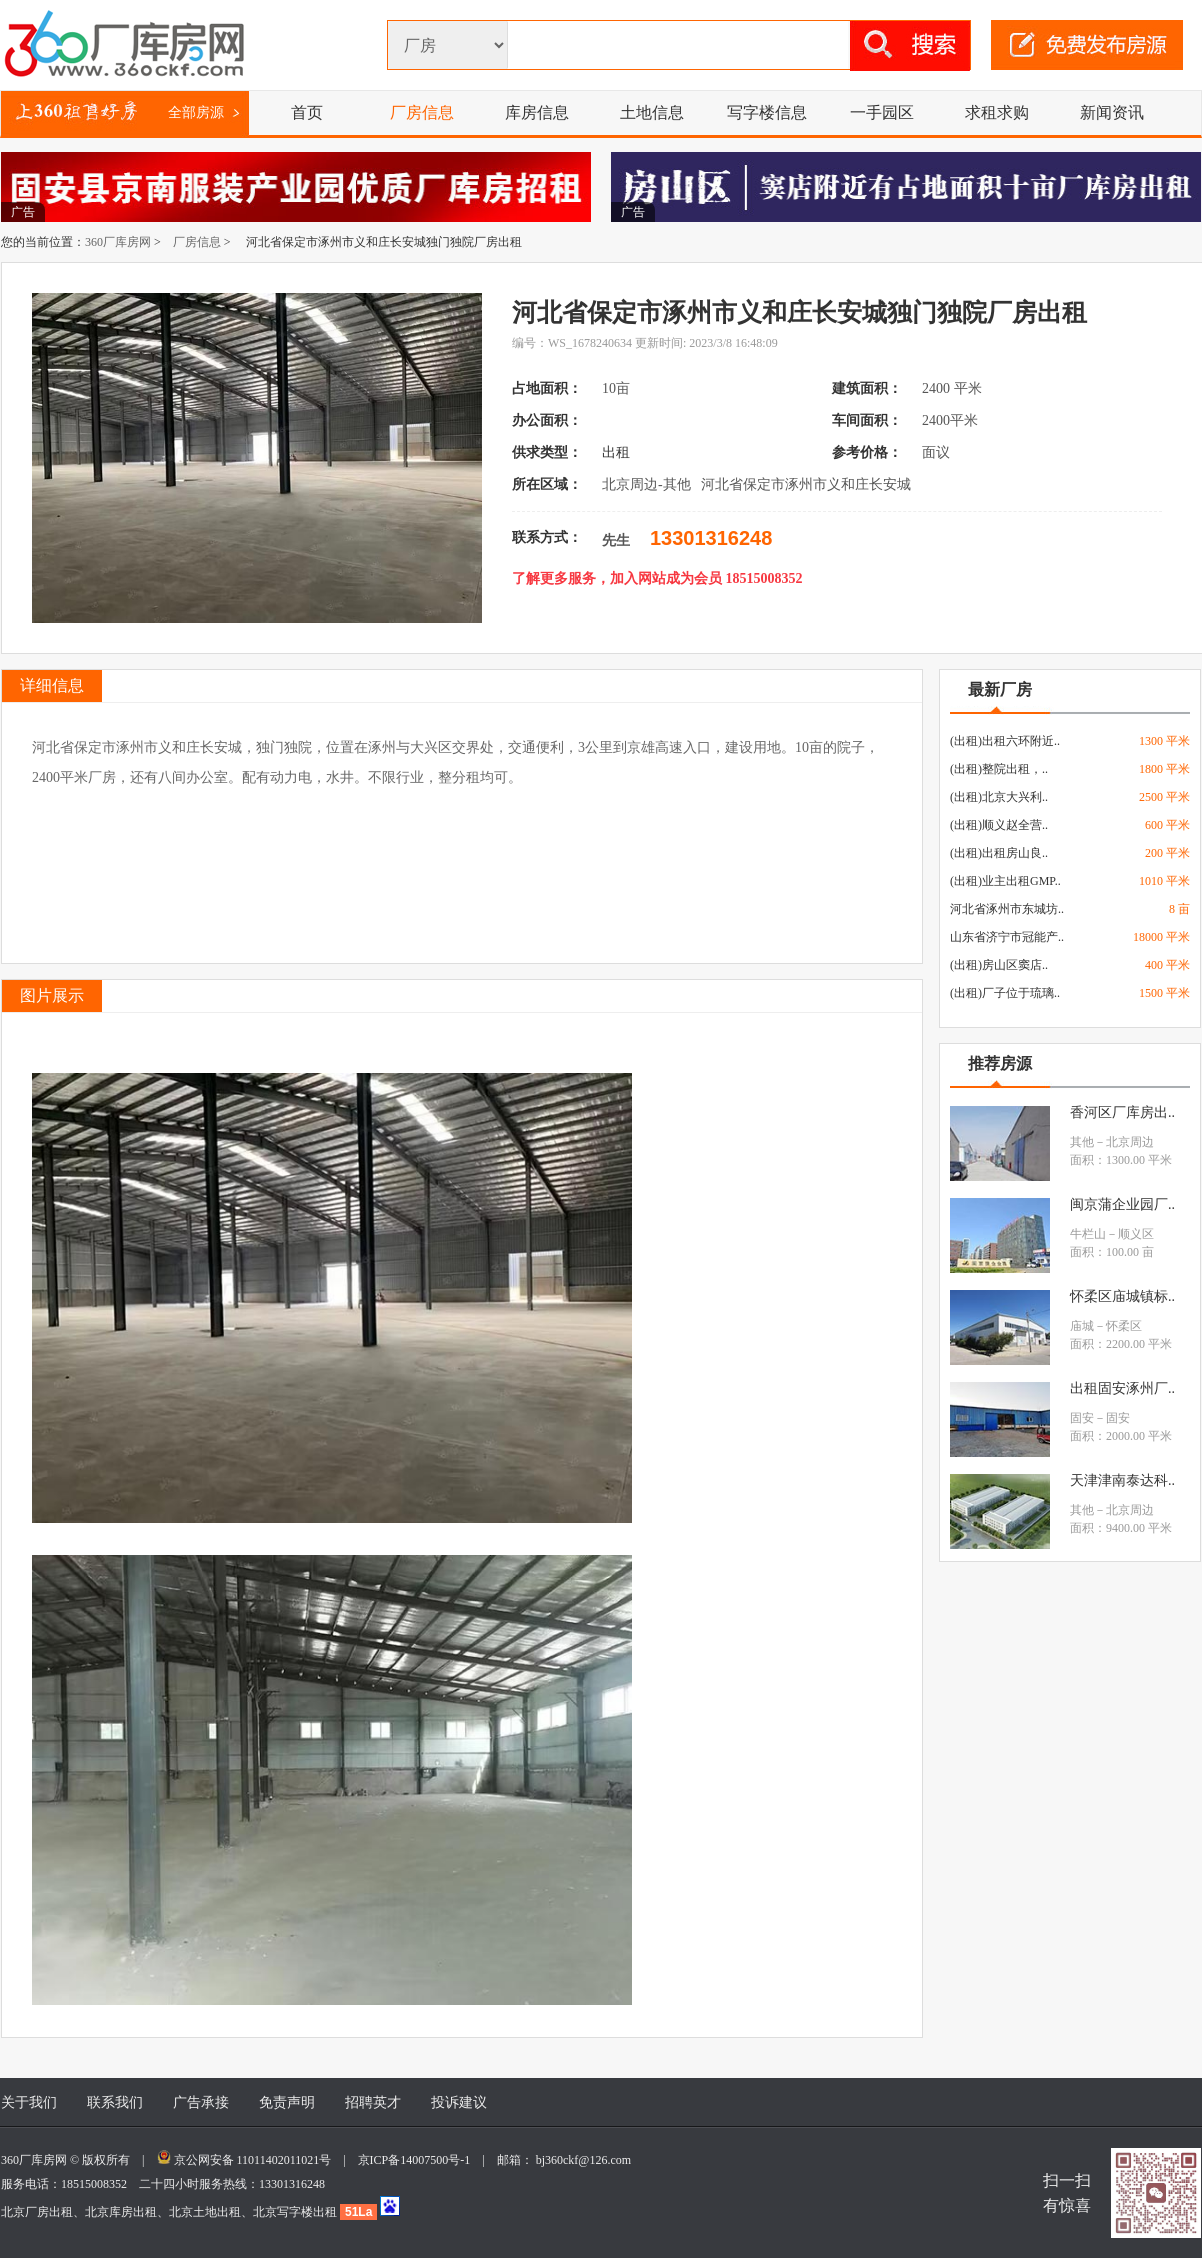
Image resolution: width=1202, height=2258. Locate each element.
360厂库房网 (118, 242)
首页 (307, 112)
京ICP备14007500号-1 (420, 2160)
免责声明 (287, 2102)
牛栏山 (1088, 1234)
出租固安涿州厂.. (1122, 1388)
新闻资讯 (1112, 112)
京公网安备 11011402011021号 (253, 2160)
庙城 (1082, 1326)
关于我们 (29, 2102)
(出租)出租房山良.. (999, 853)
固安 (1082, 1418)
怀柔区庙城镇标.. (1122, 1296)
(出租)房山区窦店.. (999, 965)
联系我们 (115, 2102)
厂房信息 (422, 112)
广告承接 (201, 2102)
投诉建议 (459, 2102)
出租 (618, 452)
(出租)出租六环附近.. (1005, 741)
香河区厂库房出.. (1122, 1112)
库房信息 (537, 112)
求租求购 (997, 112)
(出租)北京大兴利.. (999, 797)
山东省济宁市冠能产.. (1007, 937)
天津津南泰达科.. (1122, 1480)
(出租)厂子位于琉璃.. (1005, 993)
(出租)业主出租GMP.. (1005, 881)
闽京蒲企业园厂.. (1122, 1204)
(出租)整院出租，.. (999, 769)
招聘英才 (373, 2102)
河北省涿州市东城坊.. (1007, 909)
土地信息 (652, 112)
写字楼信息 (767, 112)
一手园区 (882, 112)
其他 (1082, 1142)
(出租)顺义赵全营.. (999, 825)
